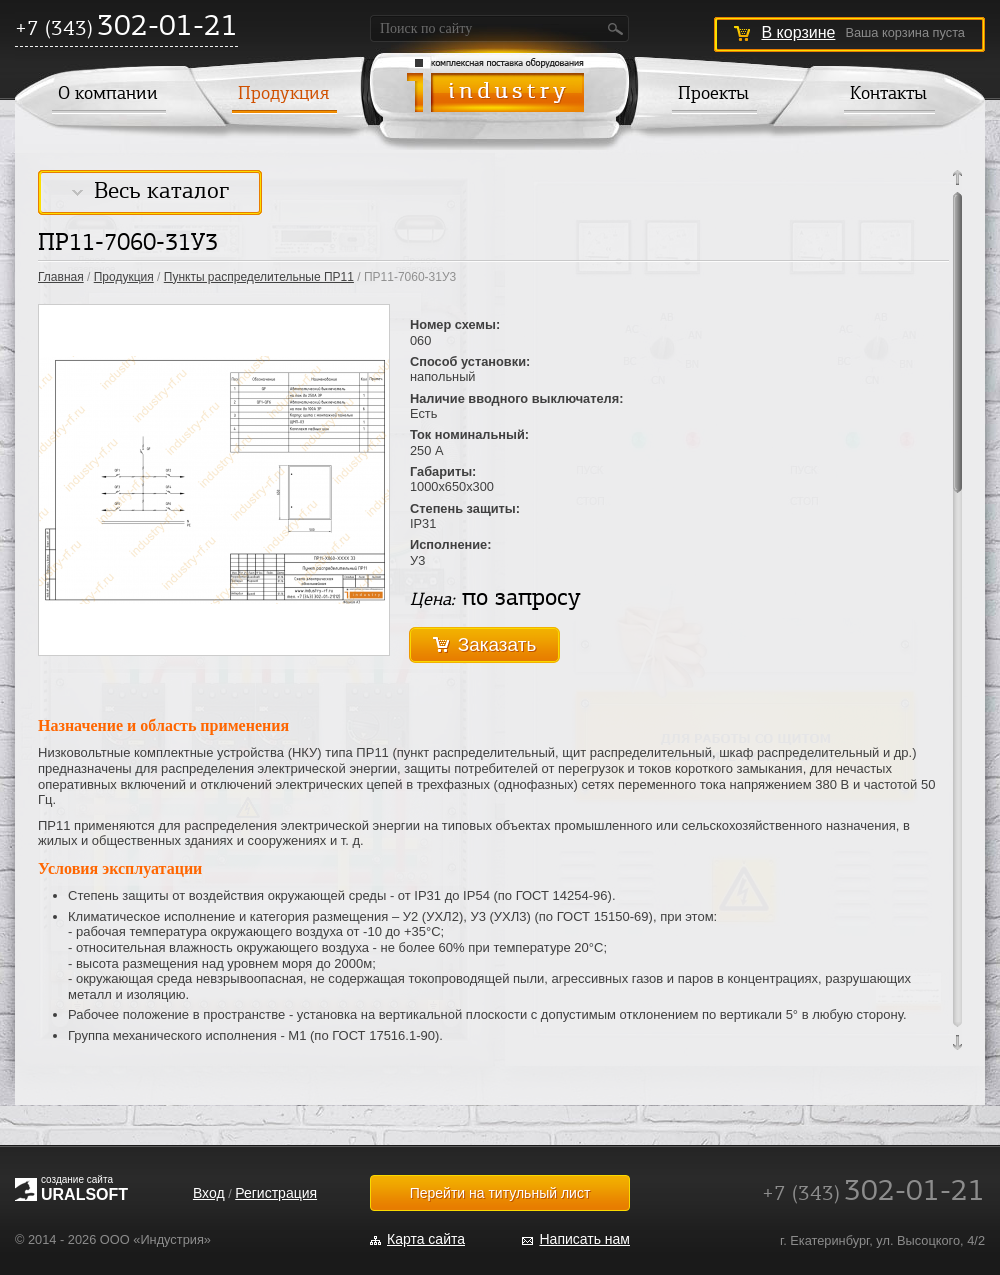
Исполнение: (451, 544)
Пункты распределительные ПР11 (259, 277)
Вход (209, 1193)
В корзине (798, 32)
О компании (108, 95)
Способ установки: (470, 361)
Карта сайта (426, 1239)
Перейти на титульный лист (500, 1193)
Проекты (713, 95)
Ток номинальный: (469, 434)
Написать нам (584, 1239)
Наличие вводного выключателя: (516, 398)
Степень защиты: (465, 508)
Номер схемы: (455, 324)
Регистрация (276, 1193)
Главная (61, 277)
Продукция (283, 95)
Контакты (888, 95)
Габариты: (443, 471)
